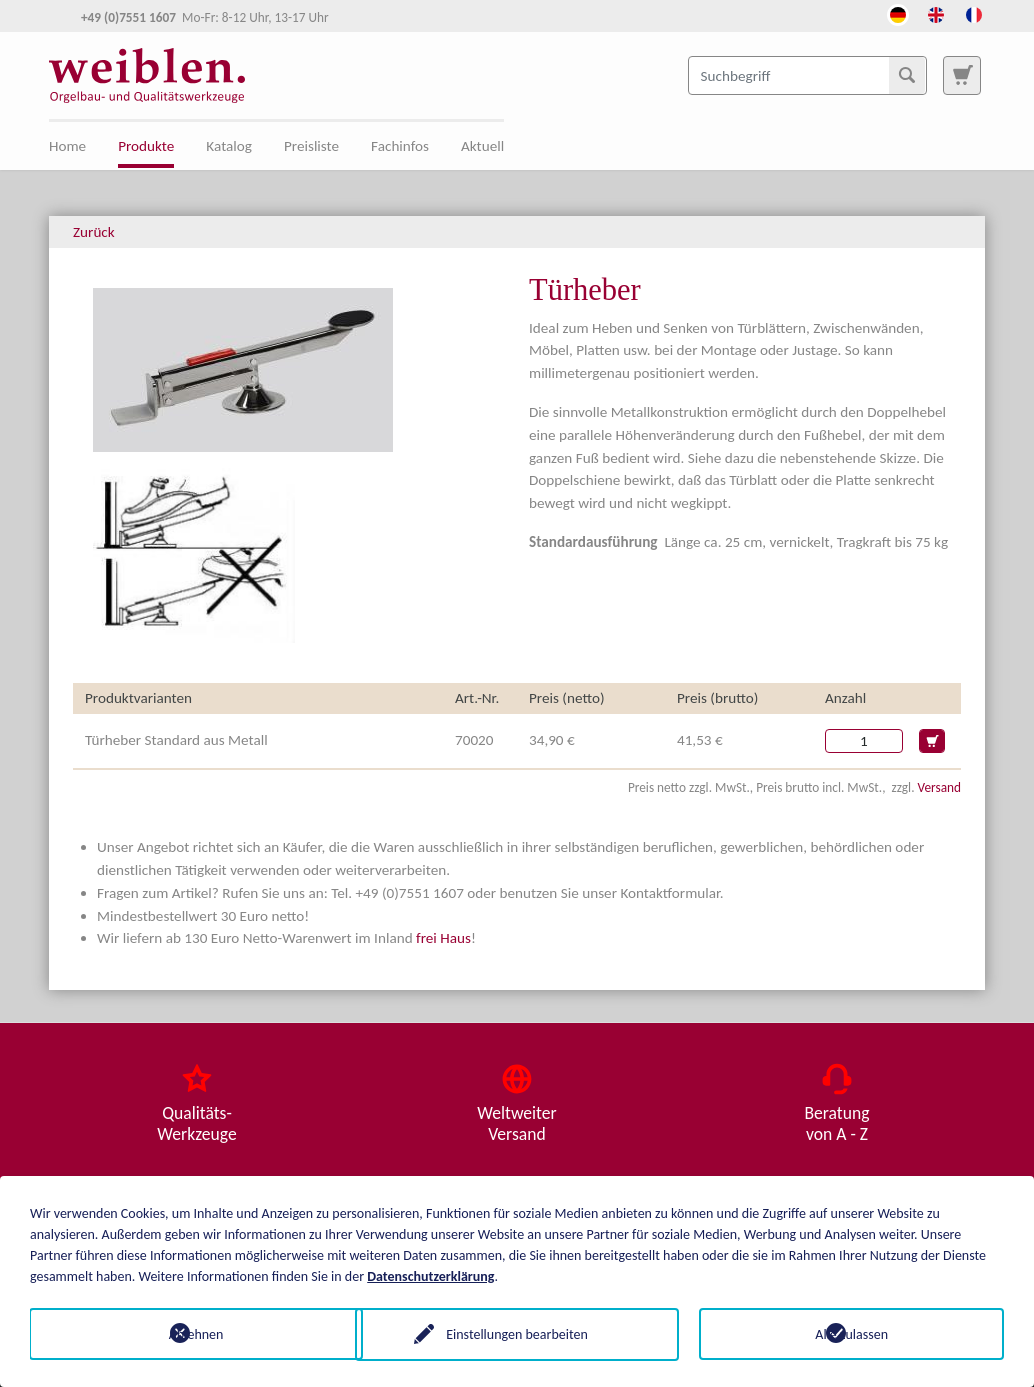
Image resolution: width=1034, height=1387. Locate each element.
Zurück (94, 232)
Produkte (146, 146)
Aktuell (482, 146)
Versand (939, 787)
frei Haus (443, 938)
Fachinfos (400, 146)
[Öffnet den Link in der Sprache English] (936, 13)
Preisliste (311, 146)
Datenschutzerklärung (430, 1275)
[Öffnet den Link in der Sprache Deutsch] (898, 13)
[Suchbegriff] (807, 75)
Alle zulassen (851, 1333)
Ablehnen (182, 1333)
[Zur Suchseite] (962, 75)
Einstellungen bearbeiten (517, 1333)
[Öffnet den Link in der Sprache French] (974, 13)
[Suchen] (907, 75)
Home (67, 146)
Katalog (229, 146)
